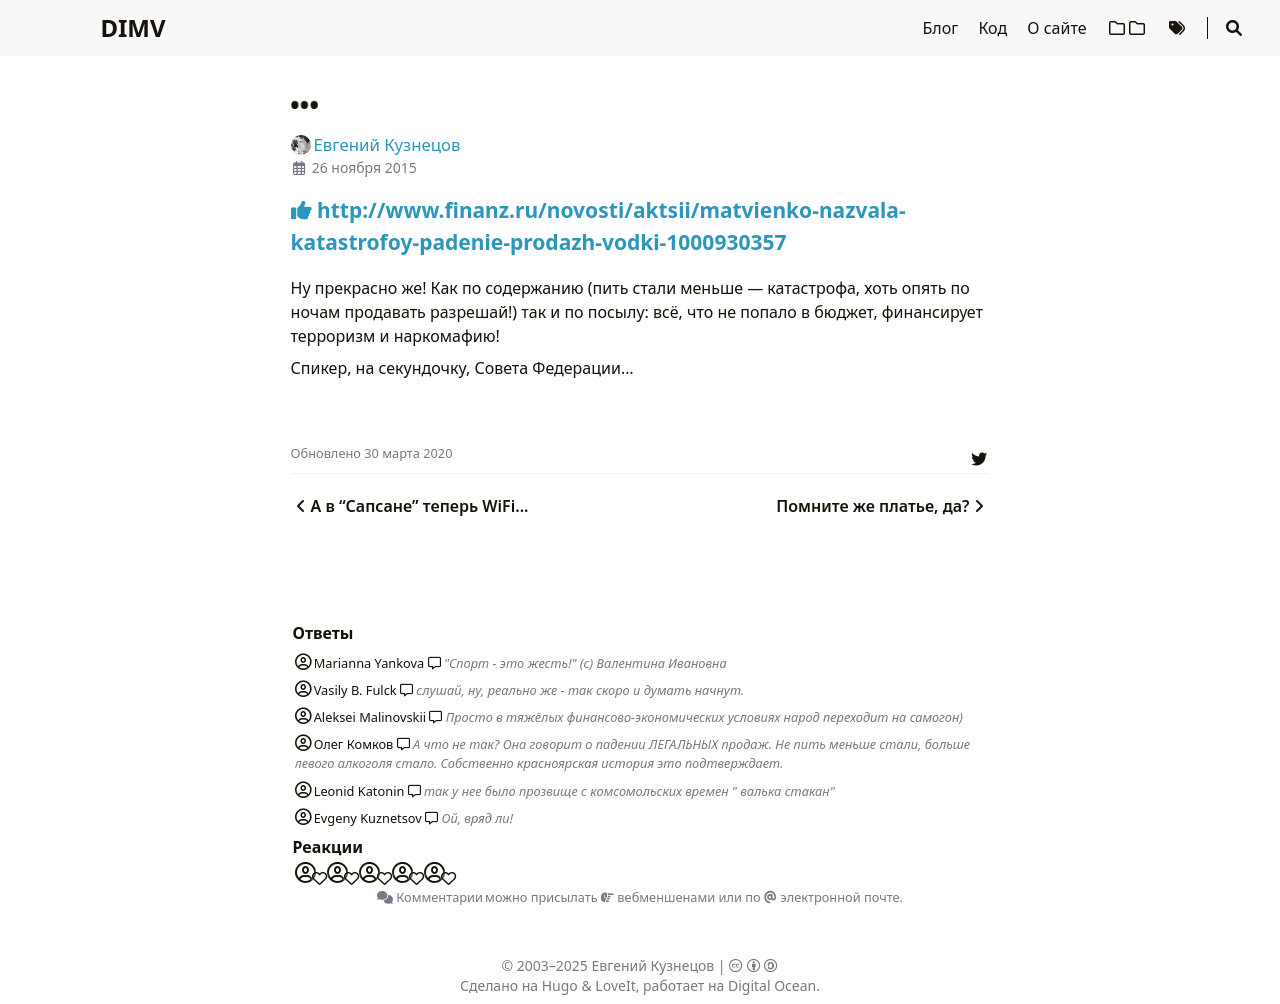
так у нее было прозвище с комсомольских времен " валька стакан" (629, 791)
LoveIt (615, 985)
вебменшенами (658, 897)
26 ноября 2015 (364, 167)
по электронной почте (822, 897)
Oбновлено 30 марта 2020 (372, 453)
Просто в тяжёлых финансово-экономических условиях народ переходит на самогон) (704, 717)
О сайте (1058, 28)
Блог (943, 28)
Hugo (560, 985)
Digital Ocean (772, 985)
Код (994, 28)
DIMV (132, 27)
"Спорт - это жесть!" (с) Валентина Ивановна (585, 663)
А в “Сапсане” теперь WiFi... (410, 506)
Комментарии (430, 897)
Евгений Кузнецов (653, 965)
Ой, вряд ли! (477, 818)
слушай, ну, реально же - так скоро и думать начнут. (580, 690)
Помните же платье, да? (882, 506)
